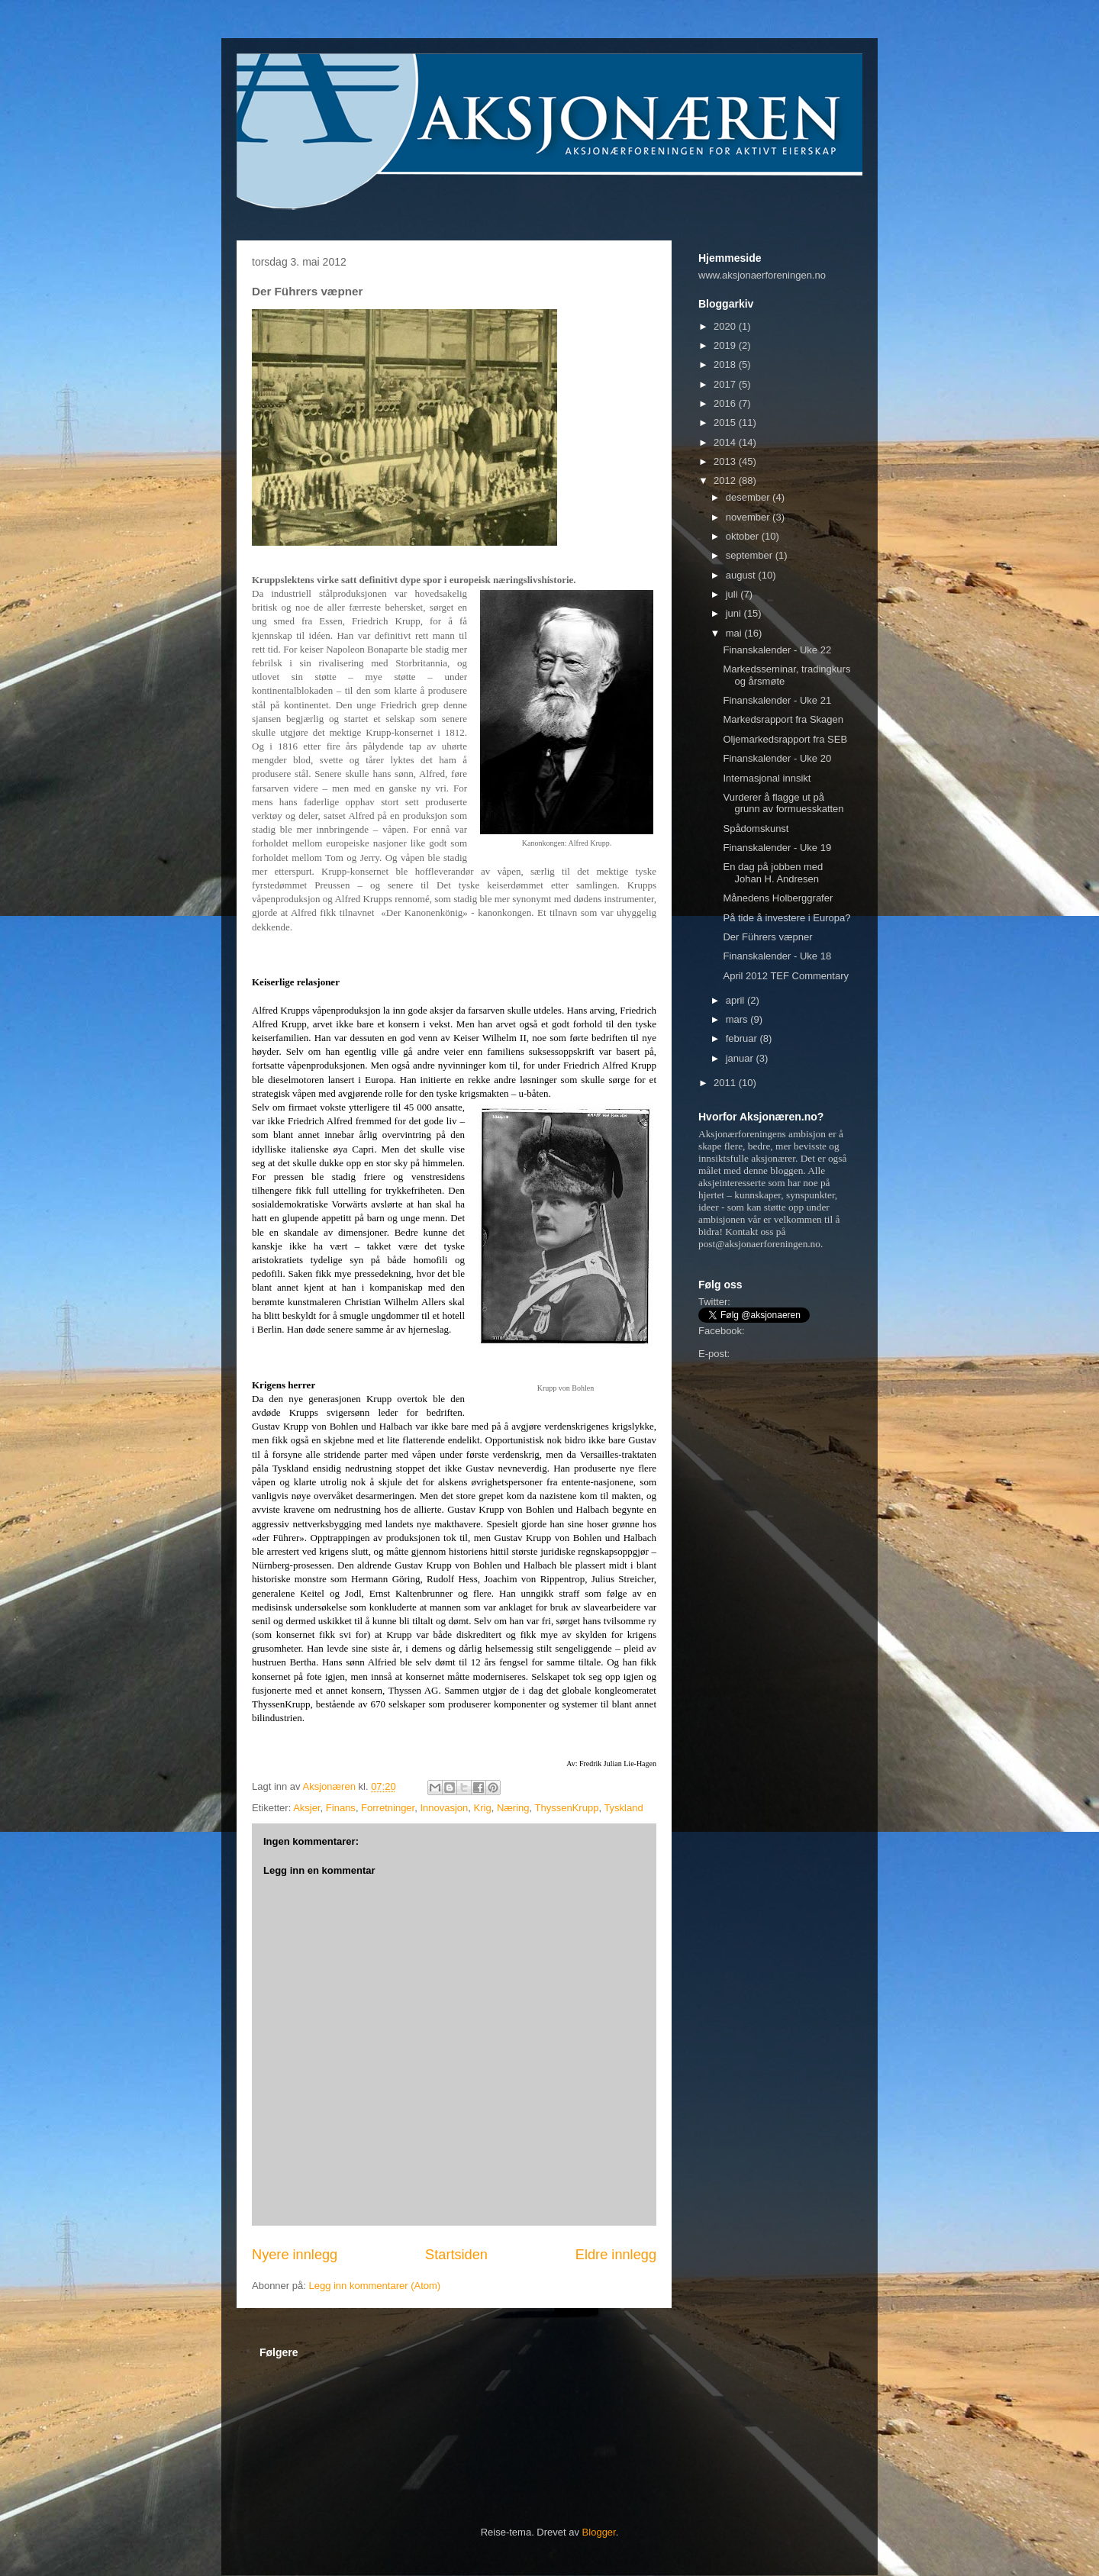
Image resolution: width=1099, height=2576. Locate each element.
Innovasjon (444, 1808)
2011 (726, 1082)
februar (743, 1038)
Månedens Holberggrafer (778, 898)
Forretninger (387, 1808)
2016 (726, 403)
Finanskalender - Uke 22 (777, 650)
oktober (744, 536)
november (749, 517)
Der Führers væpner (767, 937)
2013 (726, 461)
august (742, 575)
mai (735, 633)
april (736, 1000)
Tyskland (623, 1808)
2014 (726, 442)
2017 (726, 384)
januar (741, 1058)
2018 (726, 364)
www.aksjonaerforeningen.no (762, 275)
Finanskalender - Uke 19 (777, 847)
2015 (726, 422)
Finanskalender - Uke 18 (777, 956)
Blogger (599, 2532)
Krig (482, 1808)
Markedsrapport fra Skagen (783, 719)
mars (738, 1019)
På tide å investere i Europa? (786, 918)
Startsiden (456, 2254)
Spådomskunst (755, 828)
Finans (341, 1808)
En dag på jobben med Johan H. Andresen (773, 873)
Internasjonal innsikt (767, 778)
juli (733, 594)
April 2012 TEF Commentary (786, 976)
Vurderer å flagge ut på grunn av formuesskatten (783, 803)
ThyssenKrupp (567, 1808)
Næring (513, 1808)
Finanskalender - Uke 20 (777, 758)
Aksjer (306, 1808)
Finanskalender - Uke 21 (777, 700)
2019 (726, 345)
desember (749, 497)
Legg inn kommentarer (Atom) (374, 2285)
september (750, 555)
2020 (726, 326)
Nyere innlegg (294, 2254)
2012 (726, 480)
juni (735, 613)
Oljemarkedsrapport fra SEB (785, 739)
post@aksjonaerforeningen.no (759, 1243)
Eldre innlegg (615, 2254)
